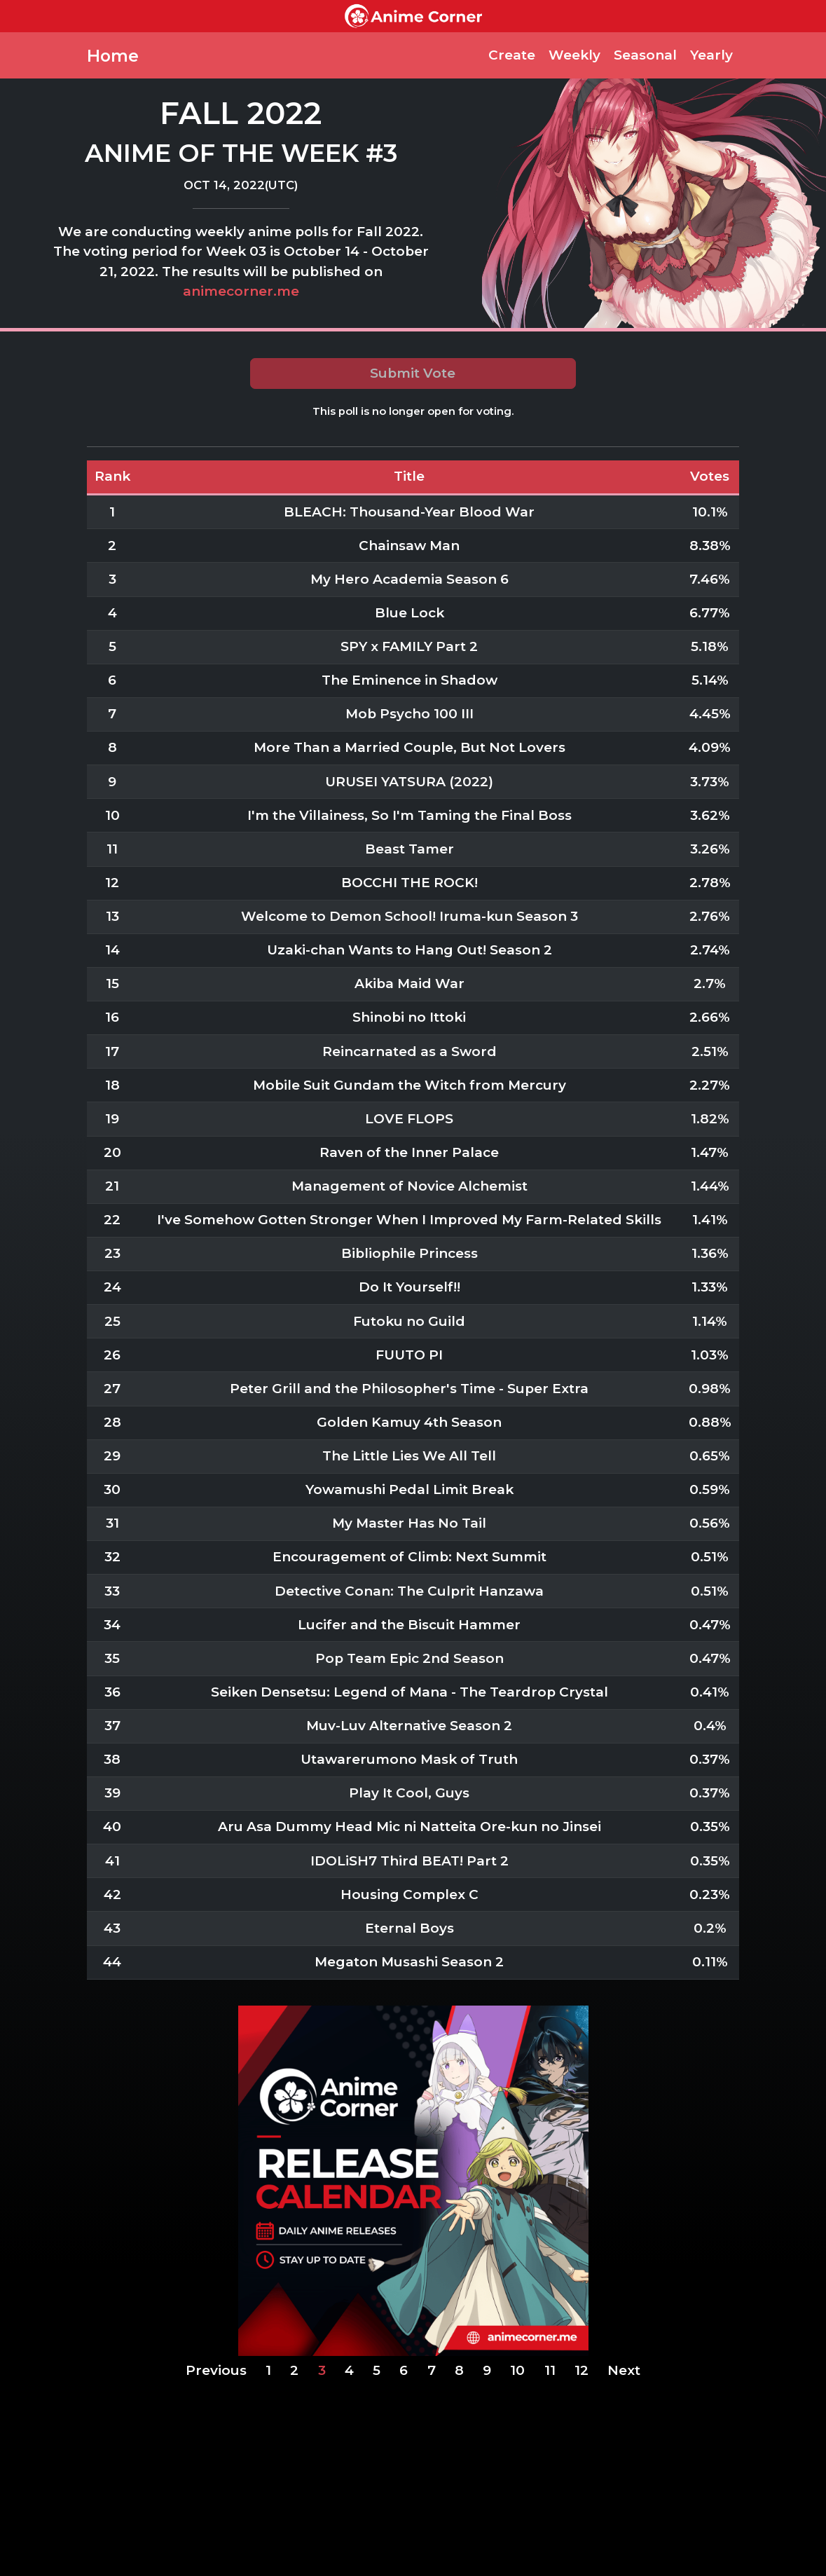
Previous (216, 2370)
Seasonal (645, 55)
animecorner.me (241, 291)
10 (517, 2370)
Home (113, 56)
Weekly (574, 55)
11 (550, 2370)
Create (511, 55)
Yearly (711, 55)
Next (623, 2370)
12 (581, 2370)
